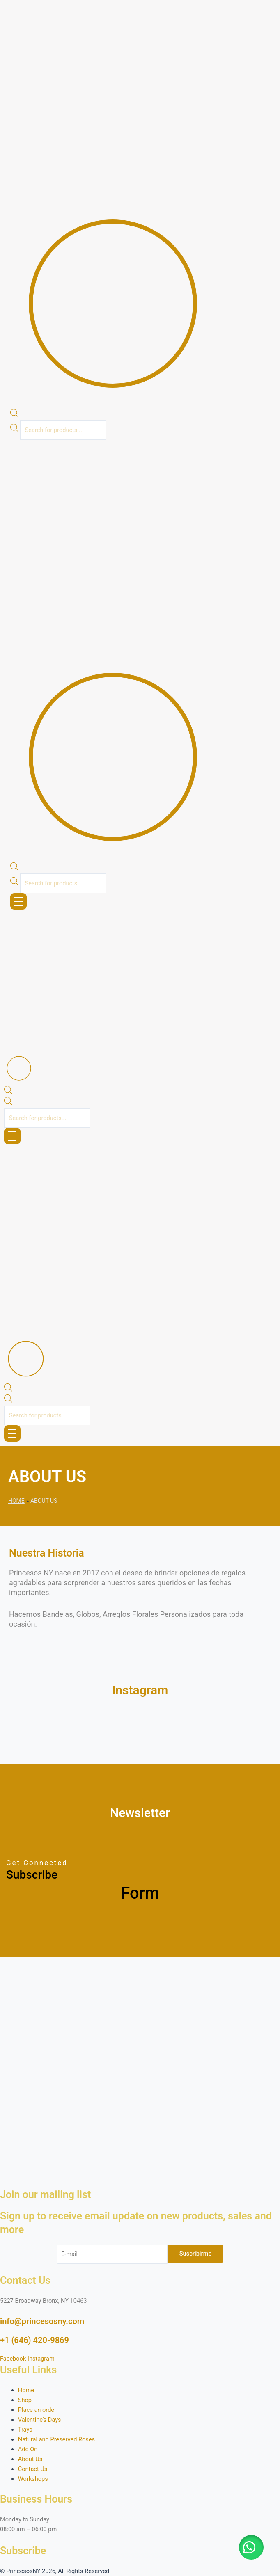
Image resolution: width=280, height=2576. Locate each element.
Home (16, 1500)
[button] (277, 448)
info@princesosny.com (42, 2321)
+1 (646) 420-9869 (34, 2340)
